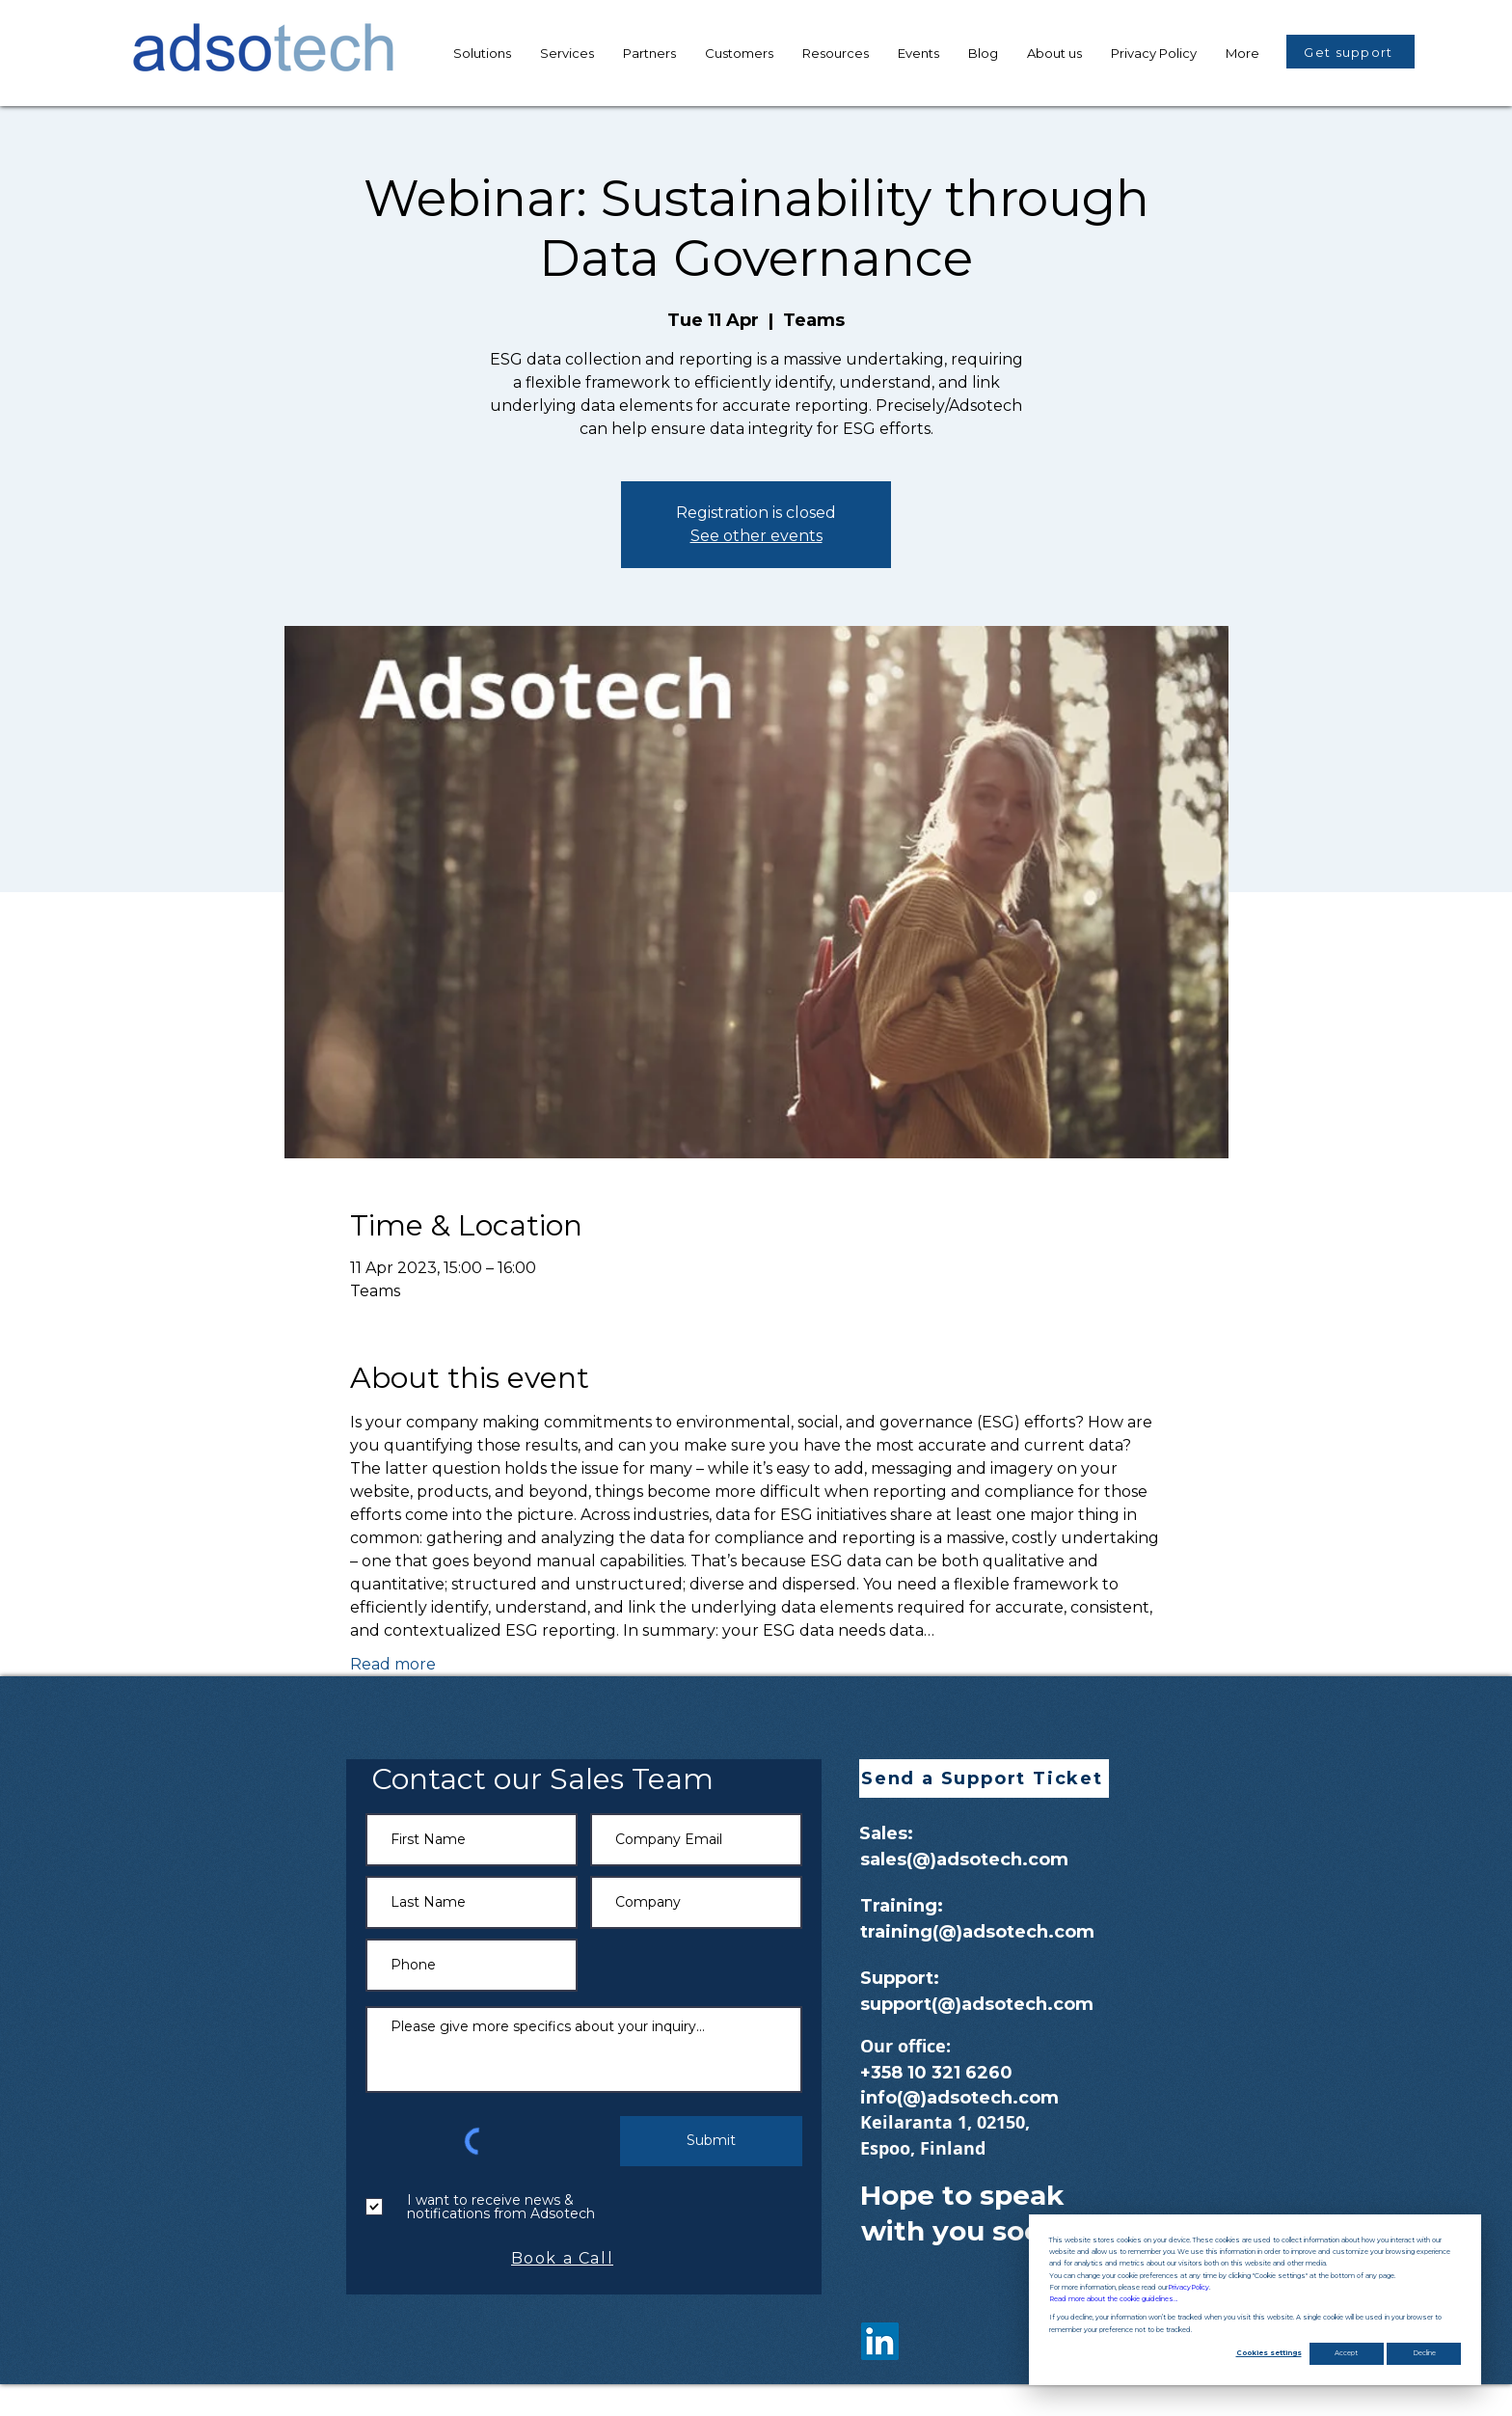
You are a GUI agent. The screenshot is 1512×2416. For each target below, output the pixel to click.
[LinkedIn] (880, 2341)
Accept (1346, 2352)
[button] (835, 53)
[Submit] (711, 2141)
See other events (756, 536)
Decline (1424, 2352)
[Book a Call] (564, 2259)
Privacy (1188, 2288)
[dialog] (1255, 2299)
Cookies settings (1269, 2352)
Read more (393, 1664)
